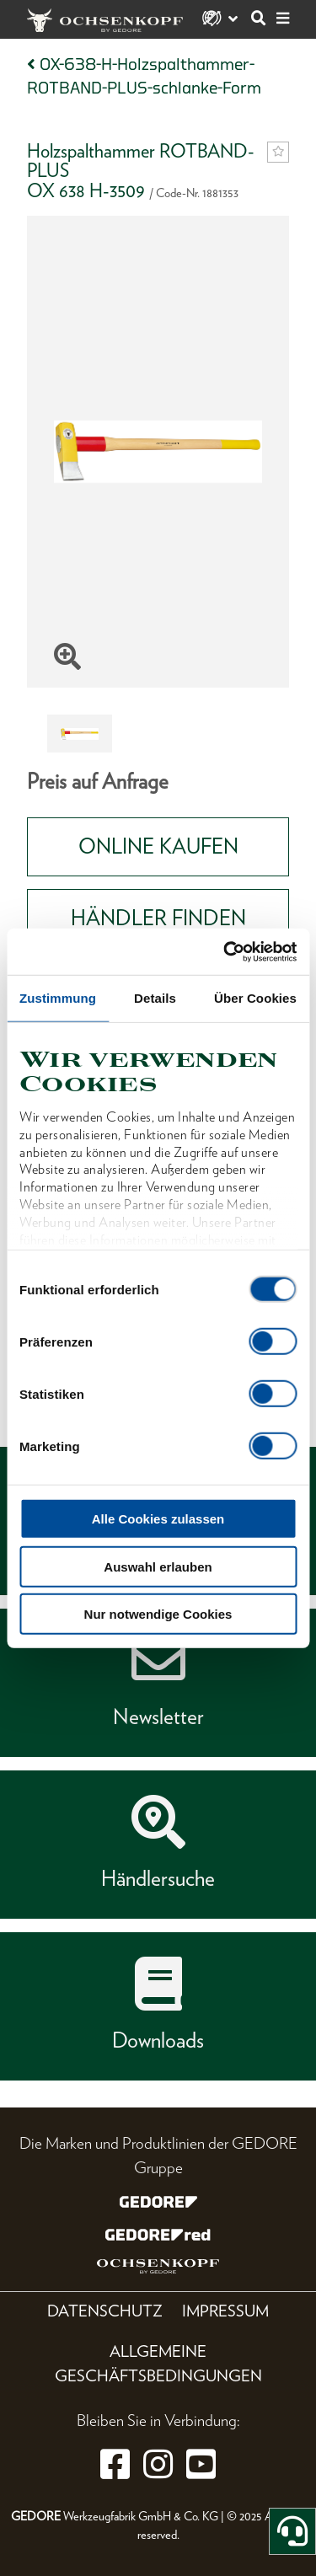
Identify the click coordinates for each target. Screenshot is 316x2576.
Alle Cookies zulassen (158, 1519)
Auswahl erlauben (158, 1566)
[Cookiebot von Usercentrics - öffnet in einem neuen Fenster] (225, 951)
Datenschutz (105, 2311)
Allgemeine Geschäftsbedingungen (158, 2364)
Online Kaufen (158, 846)
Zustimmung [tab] (57, 998)
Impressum (225, 2311)
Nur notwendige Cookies (158, 1614)
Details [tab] (155, 998)
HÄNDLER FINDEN (158, 917)
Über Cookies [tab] (255, 998)
